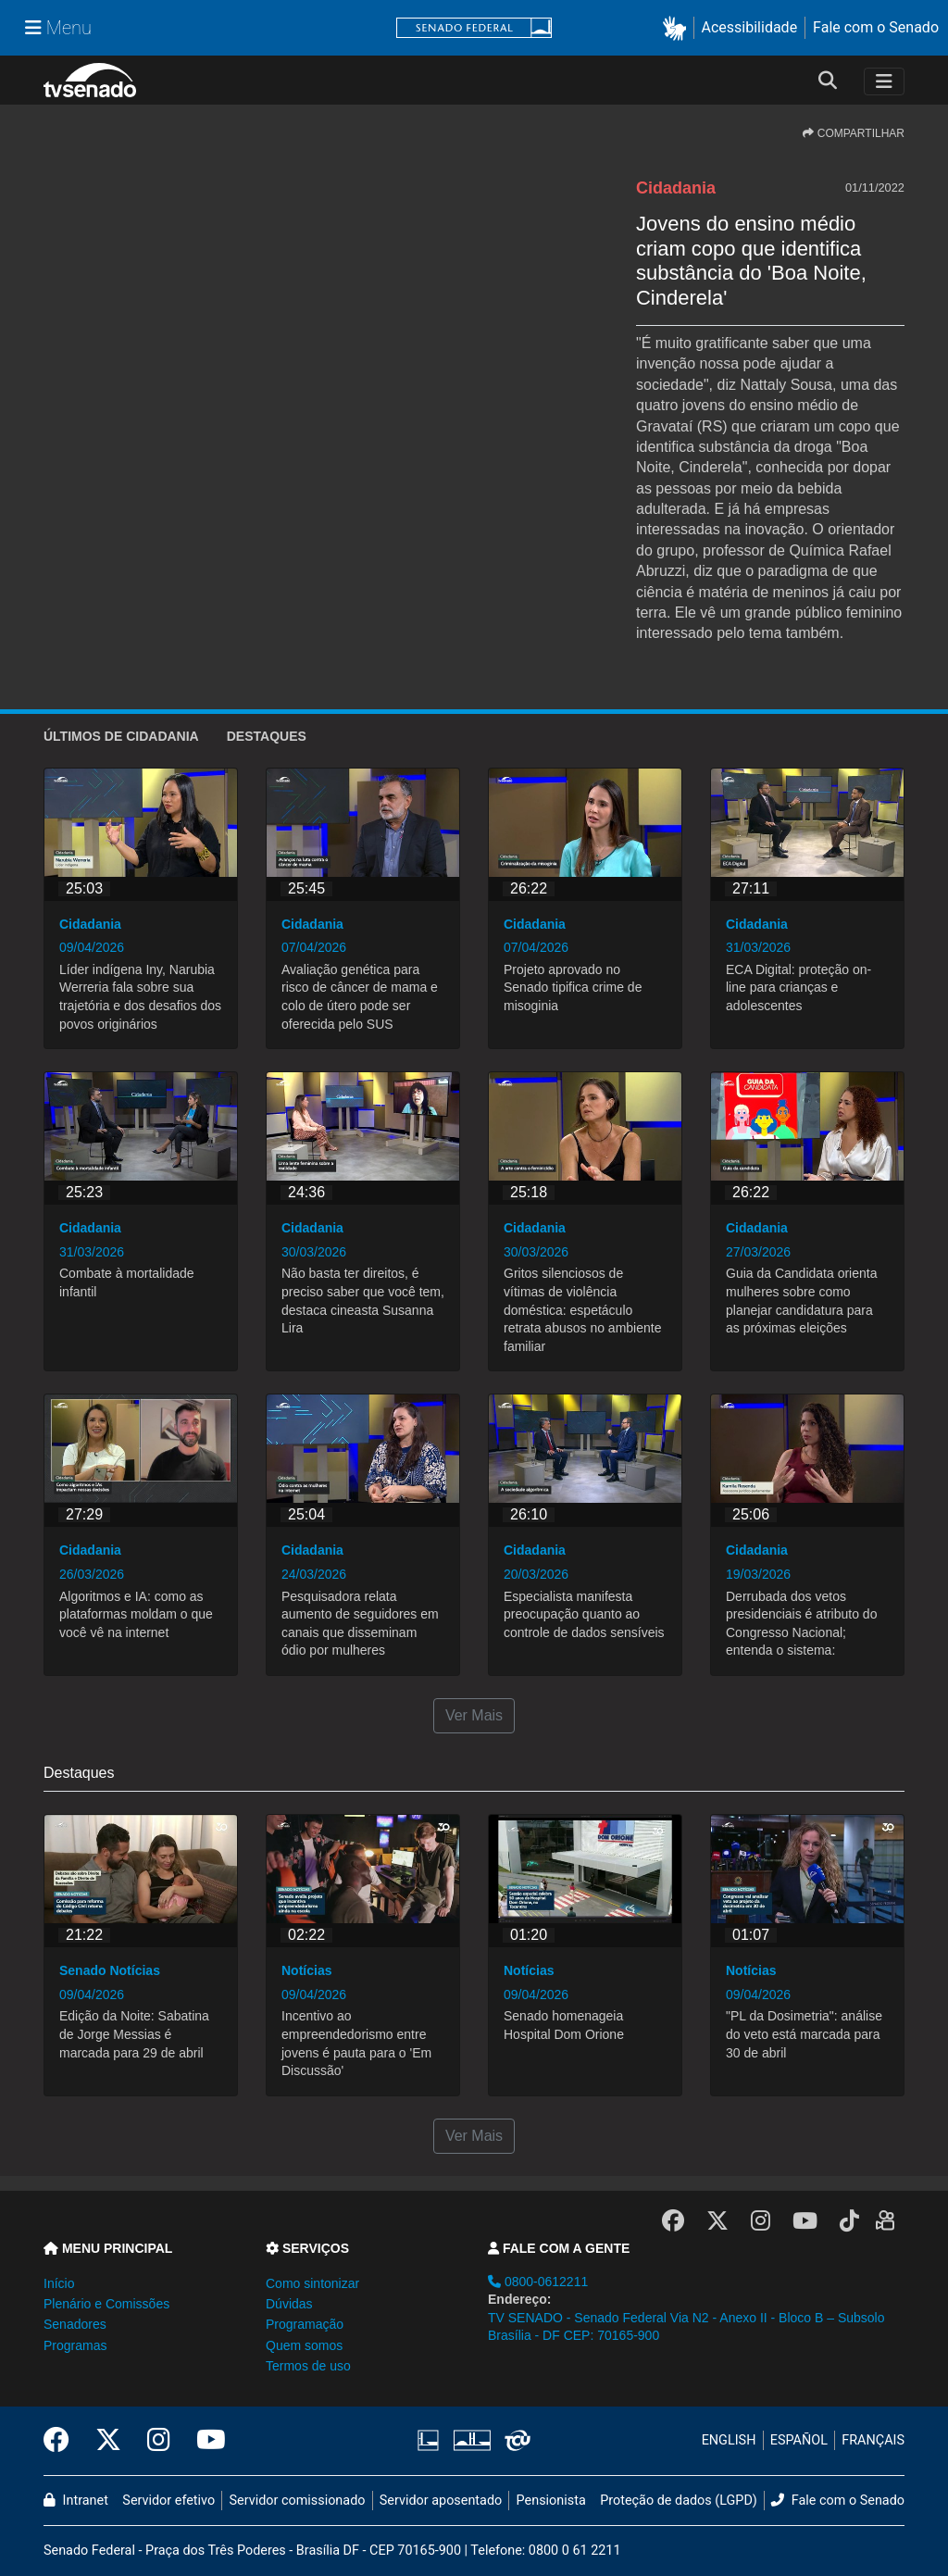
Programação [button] (304, 2324)
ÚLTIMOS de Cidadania (121, 736)
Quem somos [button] (304, 2345)
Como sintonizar (312, 2283)
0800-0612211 (538, 2281)
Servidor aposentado (441, 2500)
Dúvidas (289, 2303)
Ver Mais (474, 1715)
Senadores (75, 2324)
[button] (678, 28)
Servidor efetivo (168, 2500)
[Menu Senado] (58, 28)
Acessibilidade (750, 27)
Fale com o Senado (876, 27)
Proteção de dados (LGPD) (678, 2500)
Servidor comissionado (298, 2500)
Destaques (266, 736)
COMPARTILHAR (853, 133)
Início (59, 2283)
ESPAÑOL (799, 2440)
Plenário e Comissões (106, 2303)
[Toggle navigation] (884, 81)
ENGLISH (729, 2440)
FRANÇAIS (873, 2440)
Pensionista (551, 2500)
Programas (75, 2345)
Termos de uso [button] (308, 2365)
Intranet (76, 2500)
